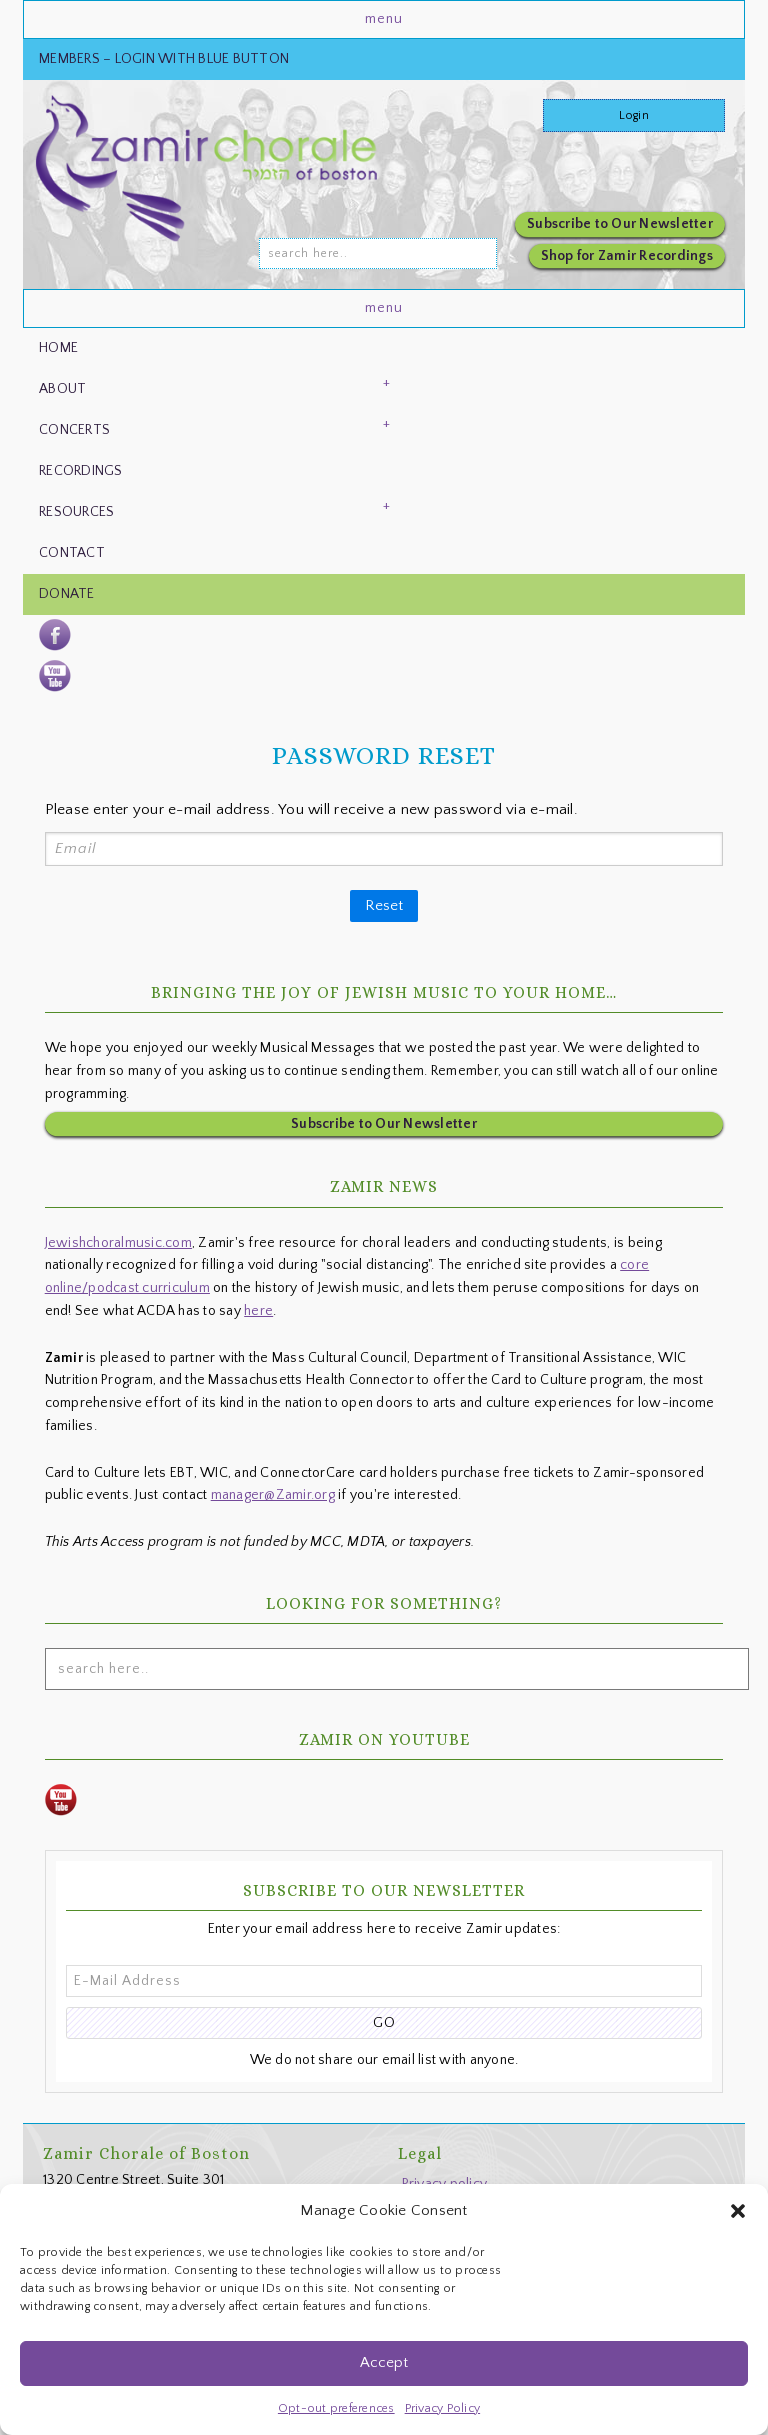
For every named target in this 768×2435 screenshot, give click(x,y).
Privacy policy (445, 2180)
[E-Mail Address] (384, 1977)
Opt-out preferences (336, 2408)
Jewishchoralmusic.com (118, 1239)
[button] (738, 2211)
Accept (384, 2362)
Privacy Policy (443, 2408)
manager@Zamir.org (273, 1491)
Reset (384, 901)
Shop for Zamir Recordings (627, 256)
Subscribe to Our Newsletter (620, 224)
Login (634, 115)
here (258, 1307)
